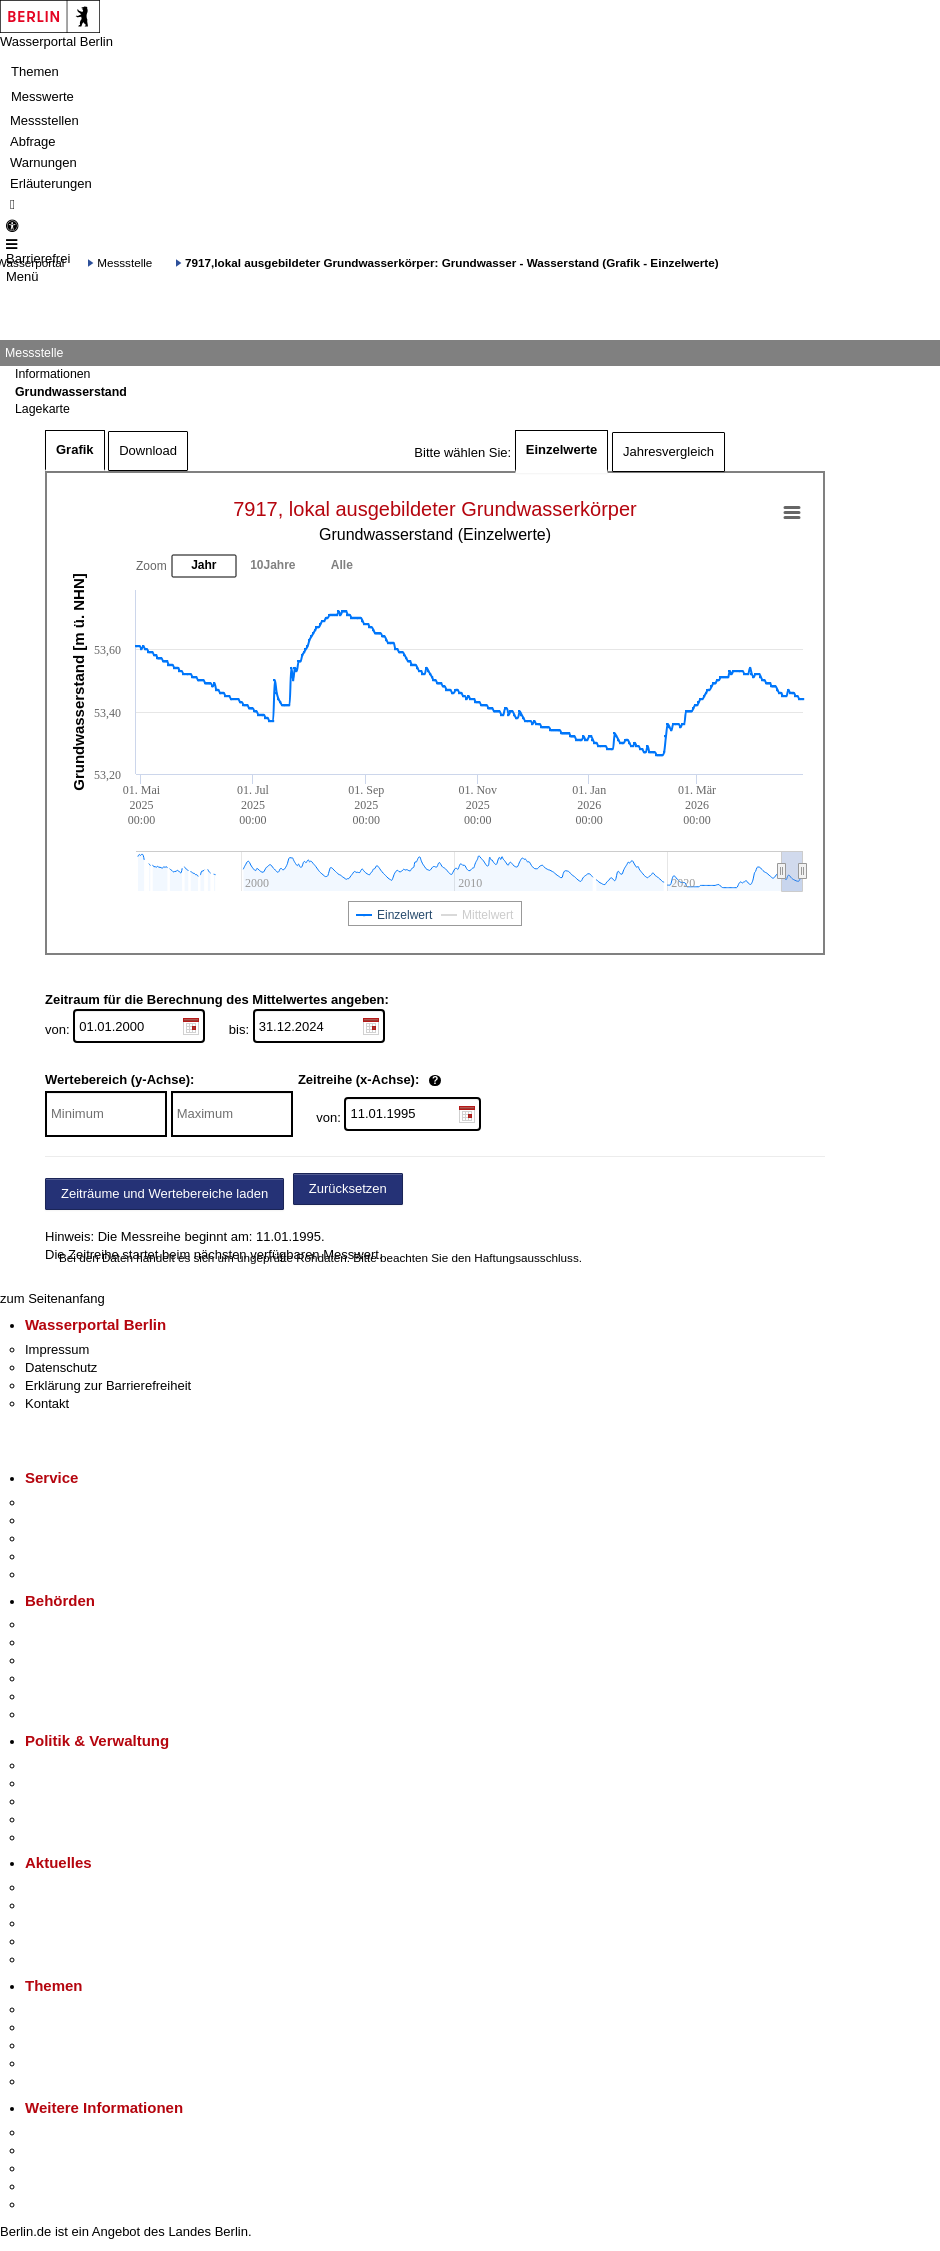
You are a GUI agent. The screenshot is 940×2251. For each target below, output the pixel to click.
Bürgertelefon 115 (76, 1538)
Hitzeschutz (58, 1959)
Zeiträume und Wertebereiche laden (164, 1193)
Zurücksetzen (348, 1188)
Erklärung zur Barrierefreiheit (108, 1385)
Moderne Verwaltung (84, 2045)
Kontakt (47, 1403)
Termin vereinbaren (80, 1520)
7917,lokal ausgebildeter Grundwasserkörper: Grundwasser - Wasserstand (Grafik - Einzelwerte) (451, 262)
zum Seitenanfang (52, 1298)
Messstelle (124, 262)
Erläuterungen (51, 183)
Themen (35, 71)
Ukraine (47, 1941)
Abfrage (33, 141)
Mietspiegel (58, 2063)
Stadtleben (56, 2186)
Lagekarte (42, 409)
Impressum (57, 1349)
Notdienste (56, 1556)
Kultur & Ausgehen (79, 2132)
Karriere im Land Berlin (91, 1783)
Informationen (52, 374)
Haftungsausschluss (526, 1257)
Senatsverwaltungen (84, 1642)
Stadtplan (52, 2204)
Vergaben (53, 1837)
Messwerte (42, 96)
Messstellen (44, 120)
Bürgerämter (61, 1678)
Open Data (56, 1819)
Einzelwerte (562, 449)
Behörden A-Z (65, 1624)
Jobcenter (53, 1696)
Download (148, 450)
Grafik (75, 449)
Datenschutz (61, 1367)
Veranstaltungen (72, 1923)
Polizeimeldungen (76, 1905)
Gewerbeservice (72, 1574)
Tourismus (54, 2150)
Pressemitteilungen (80, 1887)
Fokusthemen (64, 2009)
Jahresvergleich (668, 451)
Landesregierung (74, 1765)
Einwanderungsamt (80, 1714)
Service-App (60, 1502)
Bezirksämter (63, 1660)
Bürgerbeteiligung (76, 1801)
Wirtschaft (54, 2168)
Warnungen (43, 162)
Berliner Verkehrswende (94, 2027)
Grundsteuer (61, 2081)
